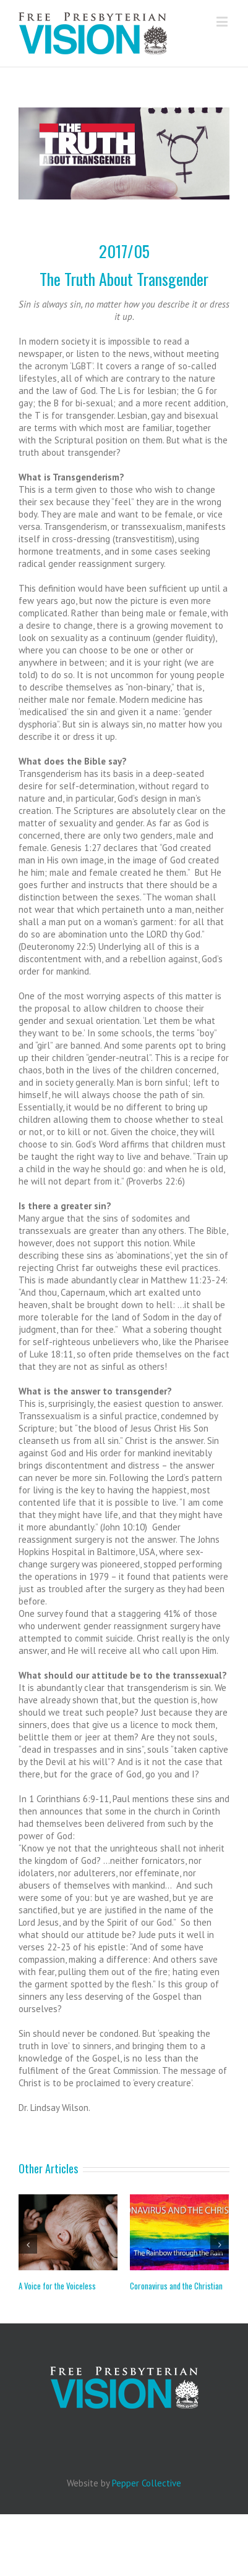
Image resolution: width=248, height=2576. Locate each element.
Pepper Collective (146, 2483)
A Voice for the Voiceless (57, 2286)
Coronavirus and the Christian (176, 2286)
